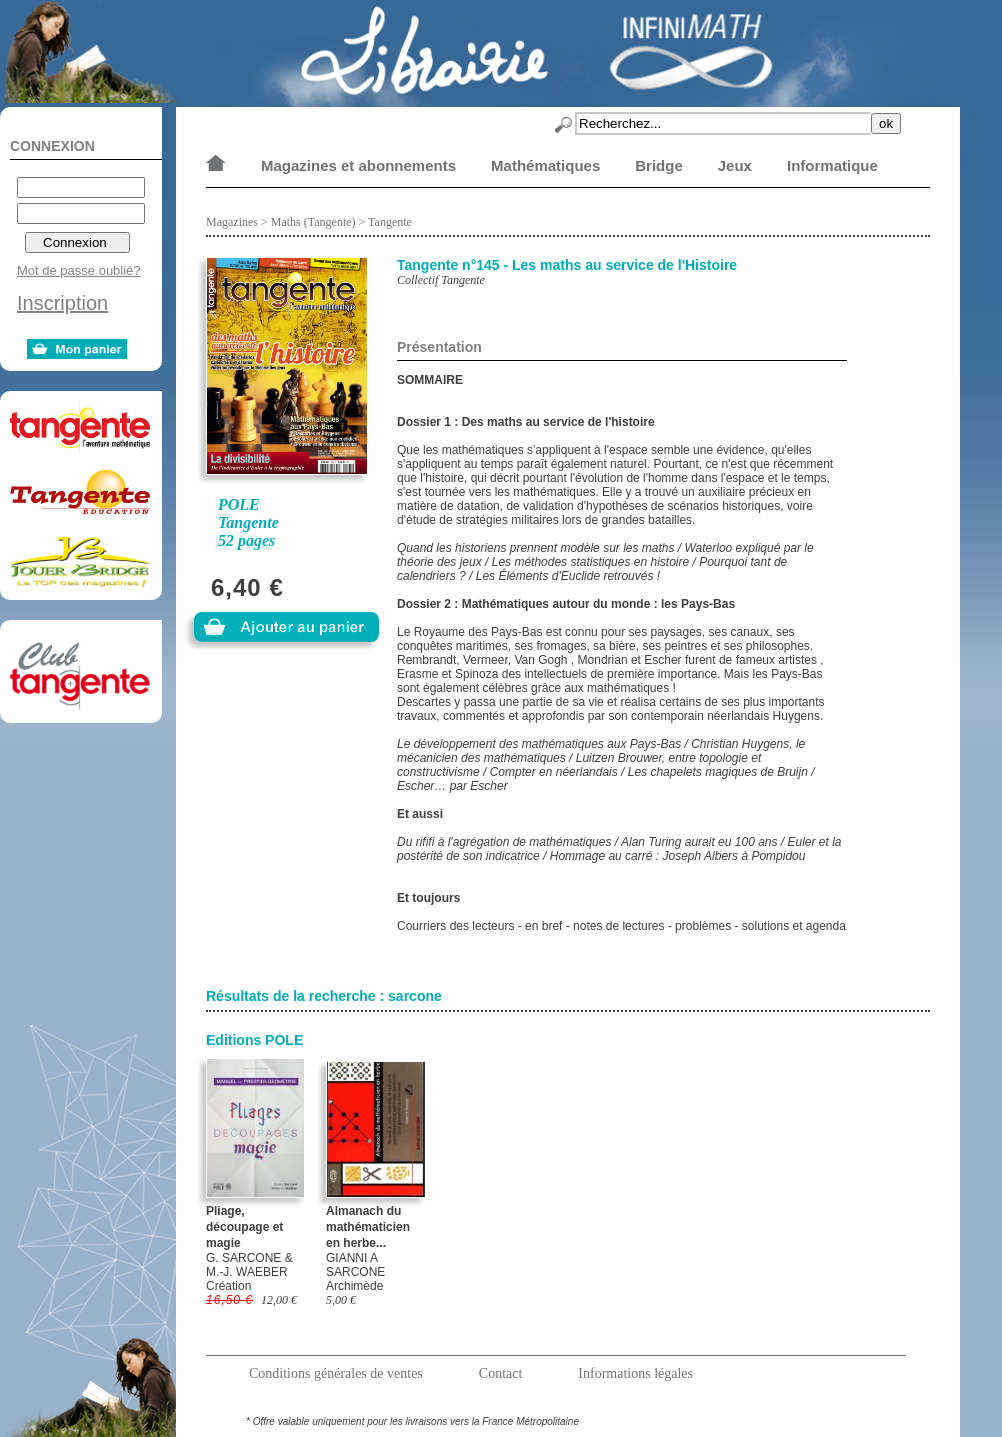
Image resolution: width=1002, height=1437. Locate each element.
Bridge (659, 165)
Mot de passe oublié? (79, 270)
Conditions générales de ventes (336, 1373)
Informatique (832, 165)
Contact (501, 1373)
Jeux (735, 165)
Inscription (62, 303)
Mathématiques (545, 165)
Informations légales (635, 1373)
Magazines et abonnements (358, 165)
